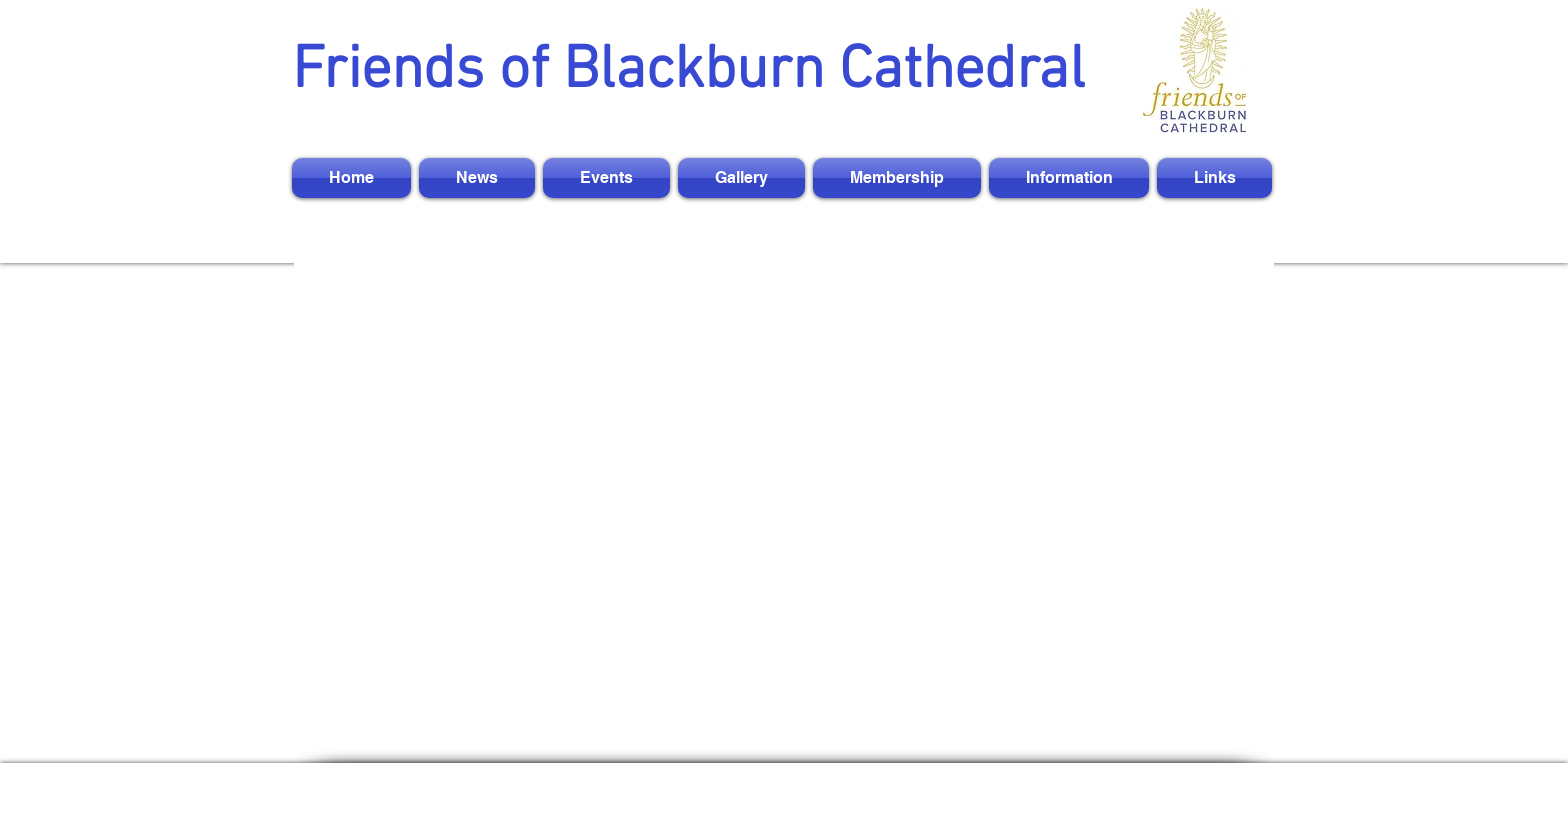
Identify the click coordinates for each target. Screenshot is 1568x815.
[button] (477, 178)
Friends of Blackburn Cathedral (688, 72)
